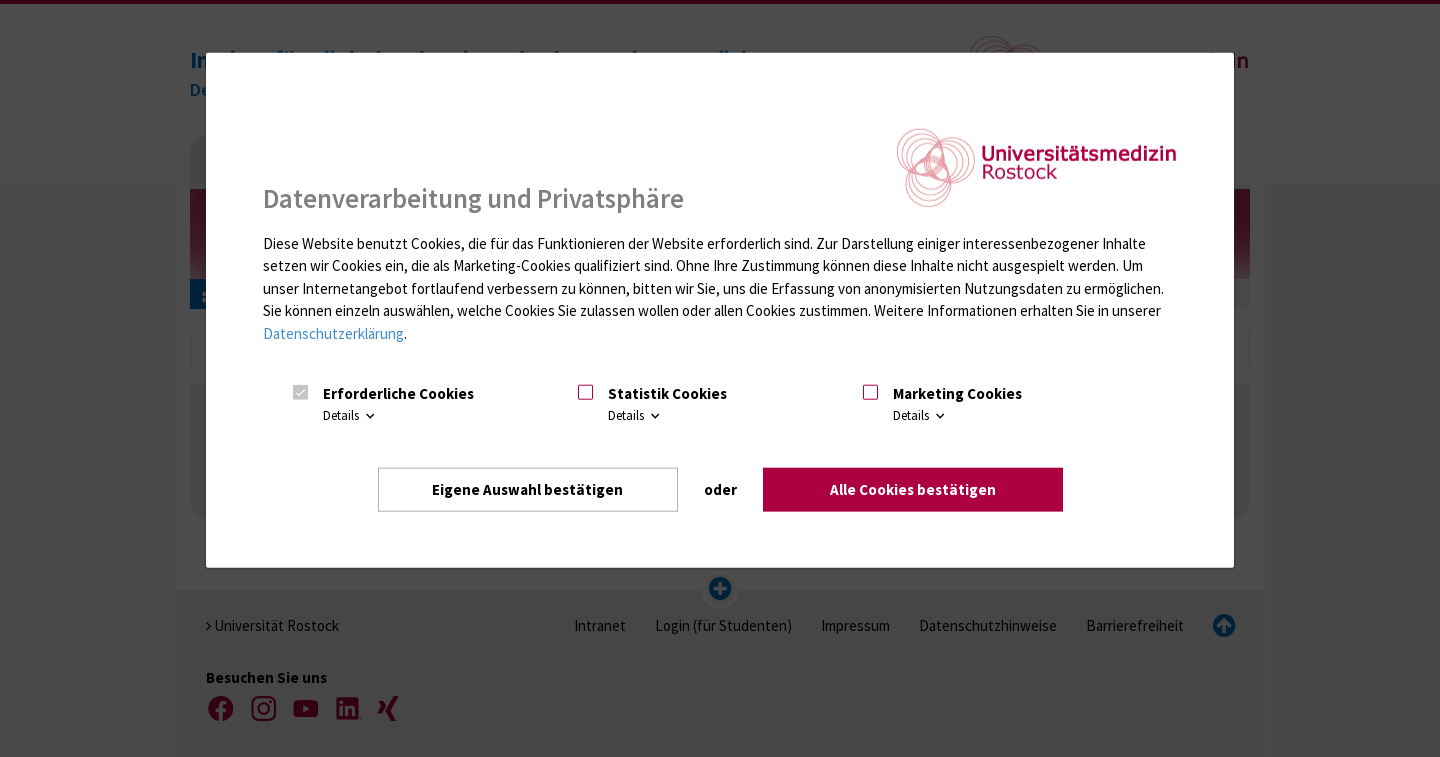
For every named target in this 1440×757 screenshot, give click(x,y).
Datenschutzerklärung (333, 332)
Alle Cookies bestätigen (913, 488)
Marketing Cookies (957, 392)
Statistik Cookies (667, 392)
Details (350, 415)
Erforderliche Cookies (398, 392)
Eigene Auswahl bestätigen (527, 488)
